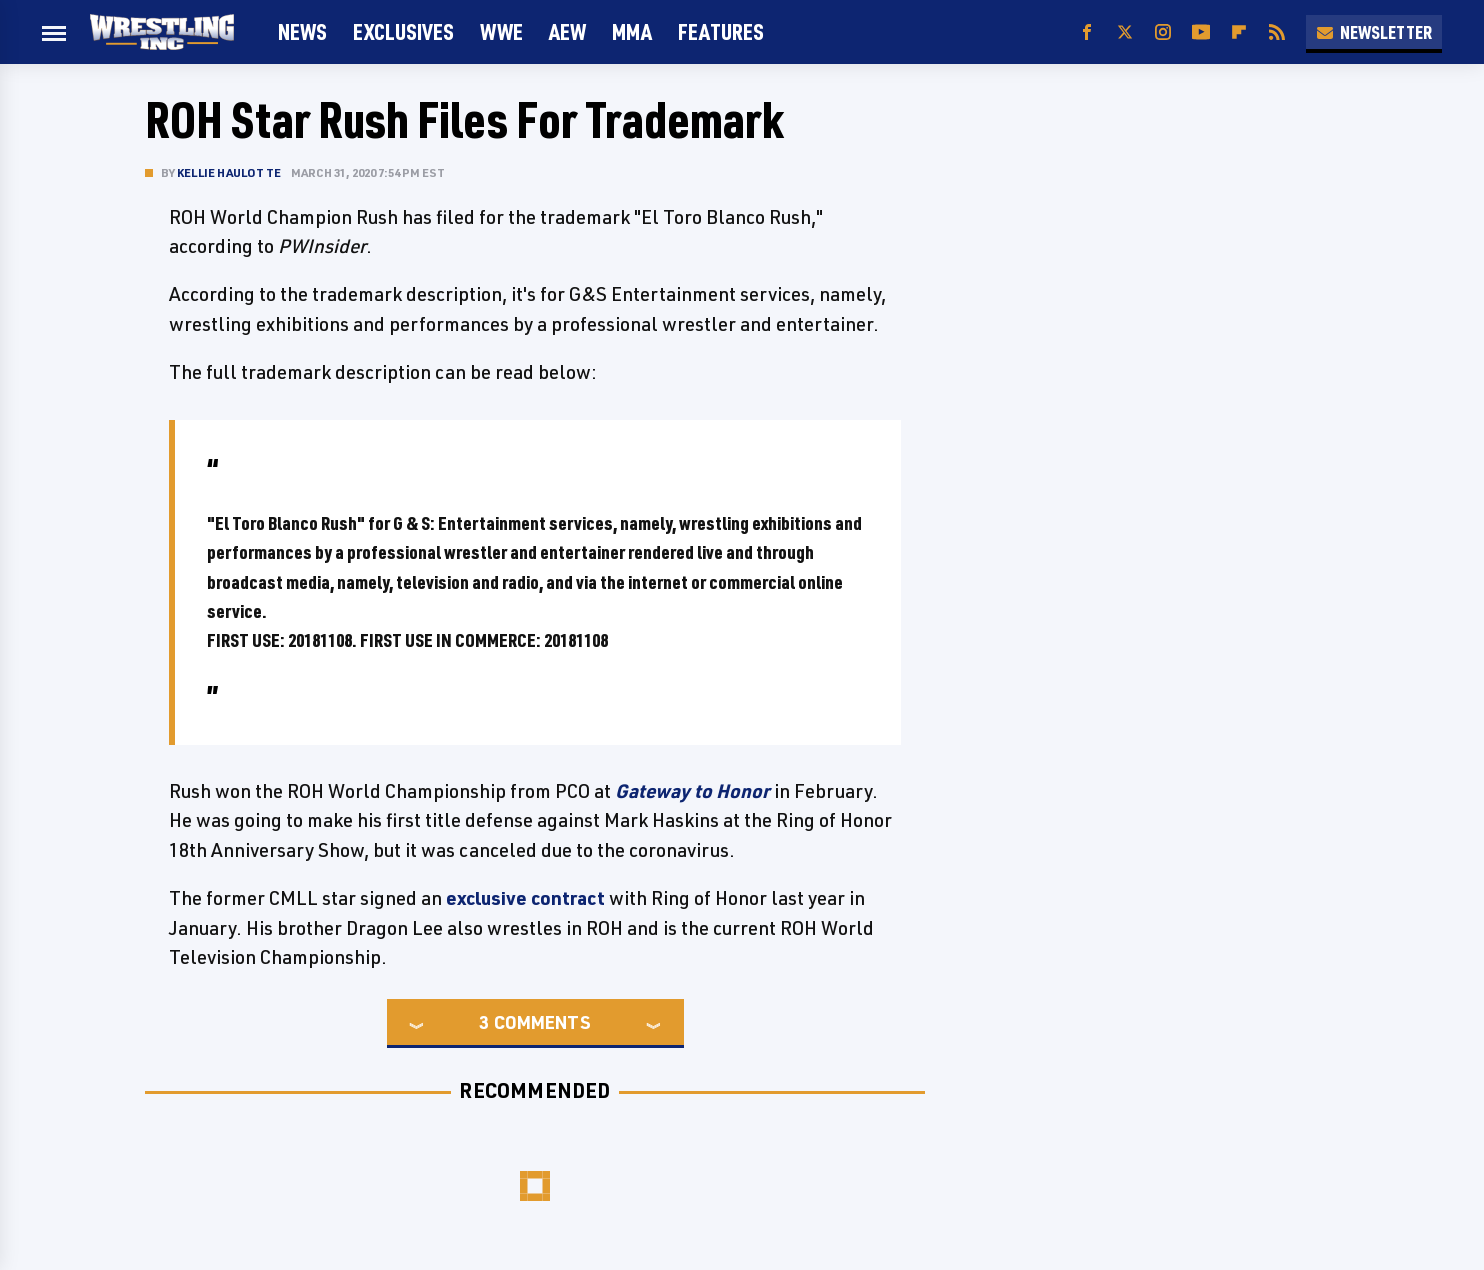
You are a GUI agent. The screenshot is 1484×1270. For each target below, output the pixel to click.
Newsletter (1374, 32)
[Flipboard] (1239, 32)
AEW (567, 31)
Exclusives (403, 31)
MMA (632, 31)
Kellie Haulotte (229, 172)
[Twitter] (1125, 32)
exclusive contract (525, 898)
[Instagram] (1163, 32)
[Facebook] (1087, 32)
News (302, 31)
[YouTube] (1201, 32)
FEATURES (721, 31)
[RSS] (1277, 32)
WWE (501, 31)
